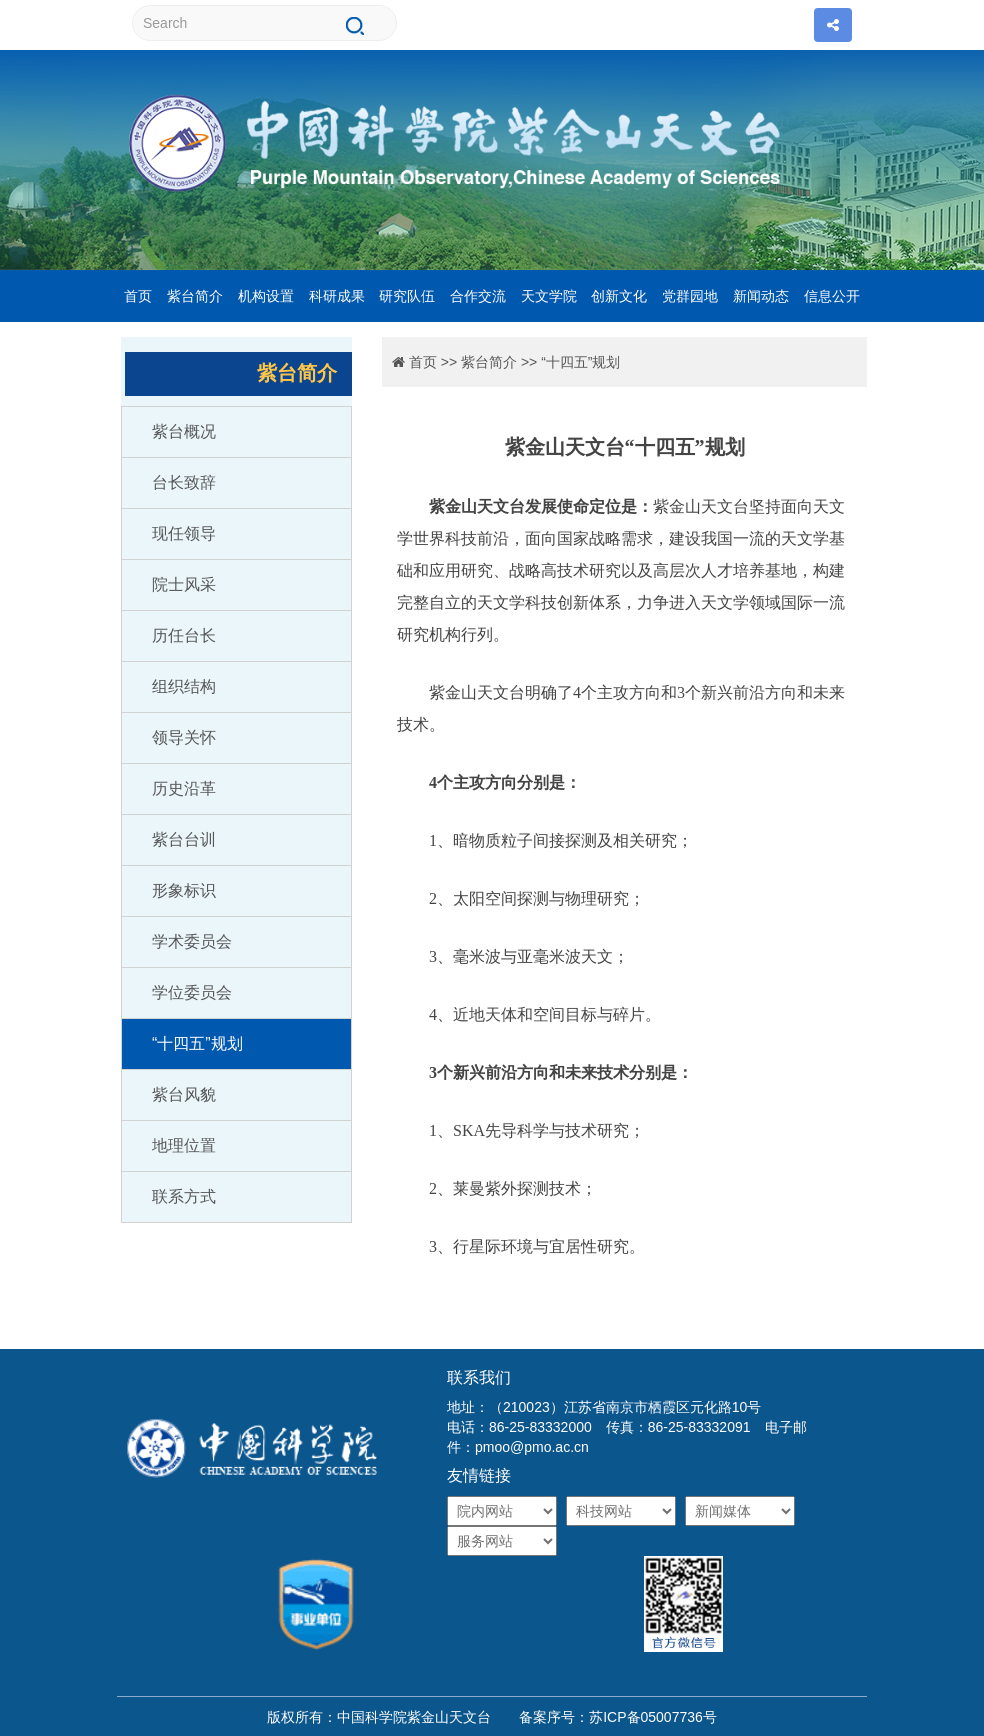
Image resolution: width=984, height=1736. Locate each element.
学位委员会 (192, 992)
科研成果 (337, 296)
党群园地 (690, 296)
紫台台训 (184, 839)
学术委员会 (192, 941)
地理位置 (184, 1145)
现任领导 (184, 533)
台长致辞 (184, 482)
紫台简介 (195, 296)
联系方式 (184, 1196)
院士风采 (184, 584)
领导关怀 (184, 737)
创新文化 (619, 296)
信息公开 (832, 296)
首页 (138, 296)
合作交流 (478, 296)
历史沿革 (184, 788)
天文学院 (549, 296)
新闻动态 (761, 296)
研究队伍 (407, 296)
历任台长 (184, 635)
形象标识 (184, 890)
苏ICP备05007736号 (653, 1717)
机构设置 (266, 296)
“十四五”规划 (197, 1043)
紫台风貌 (184, 1094)
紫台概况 (184, 431)
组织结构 (184, 686)
